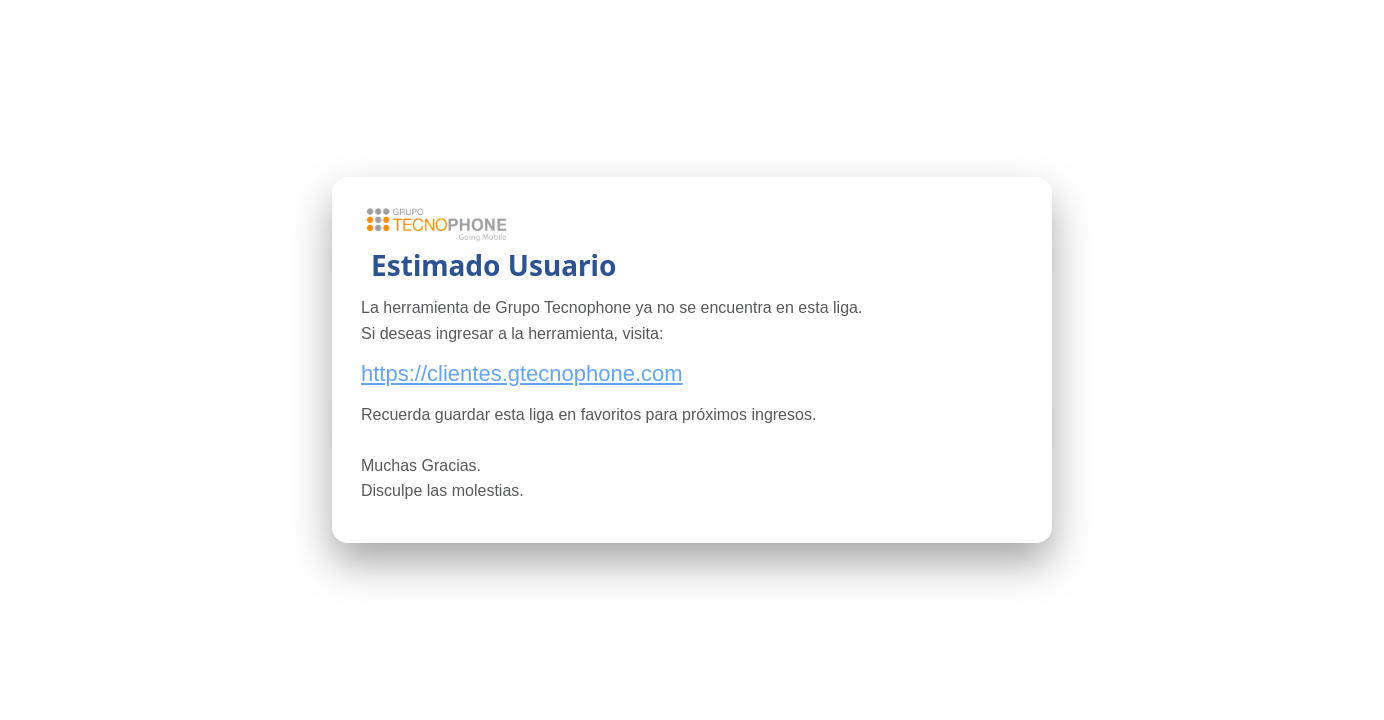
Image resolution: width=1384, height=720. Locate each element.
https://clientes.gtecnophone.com (522, 373)
